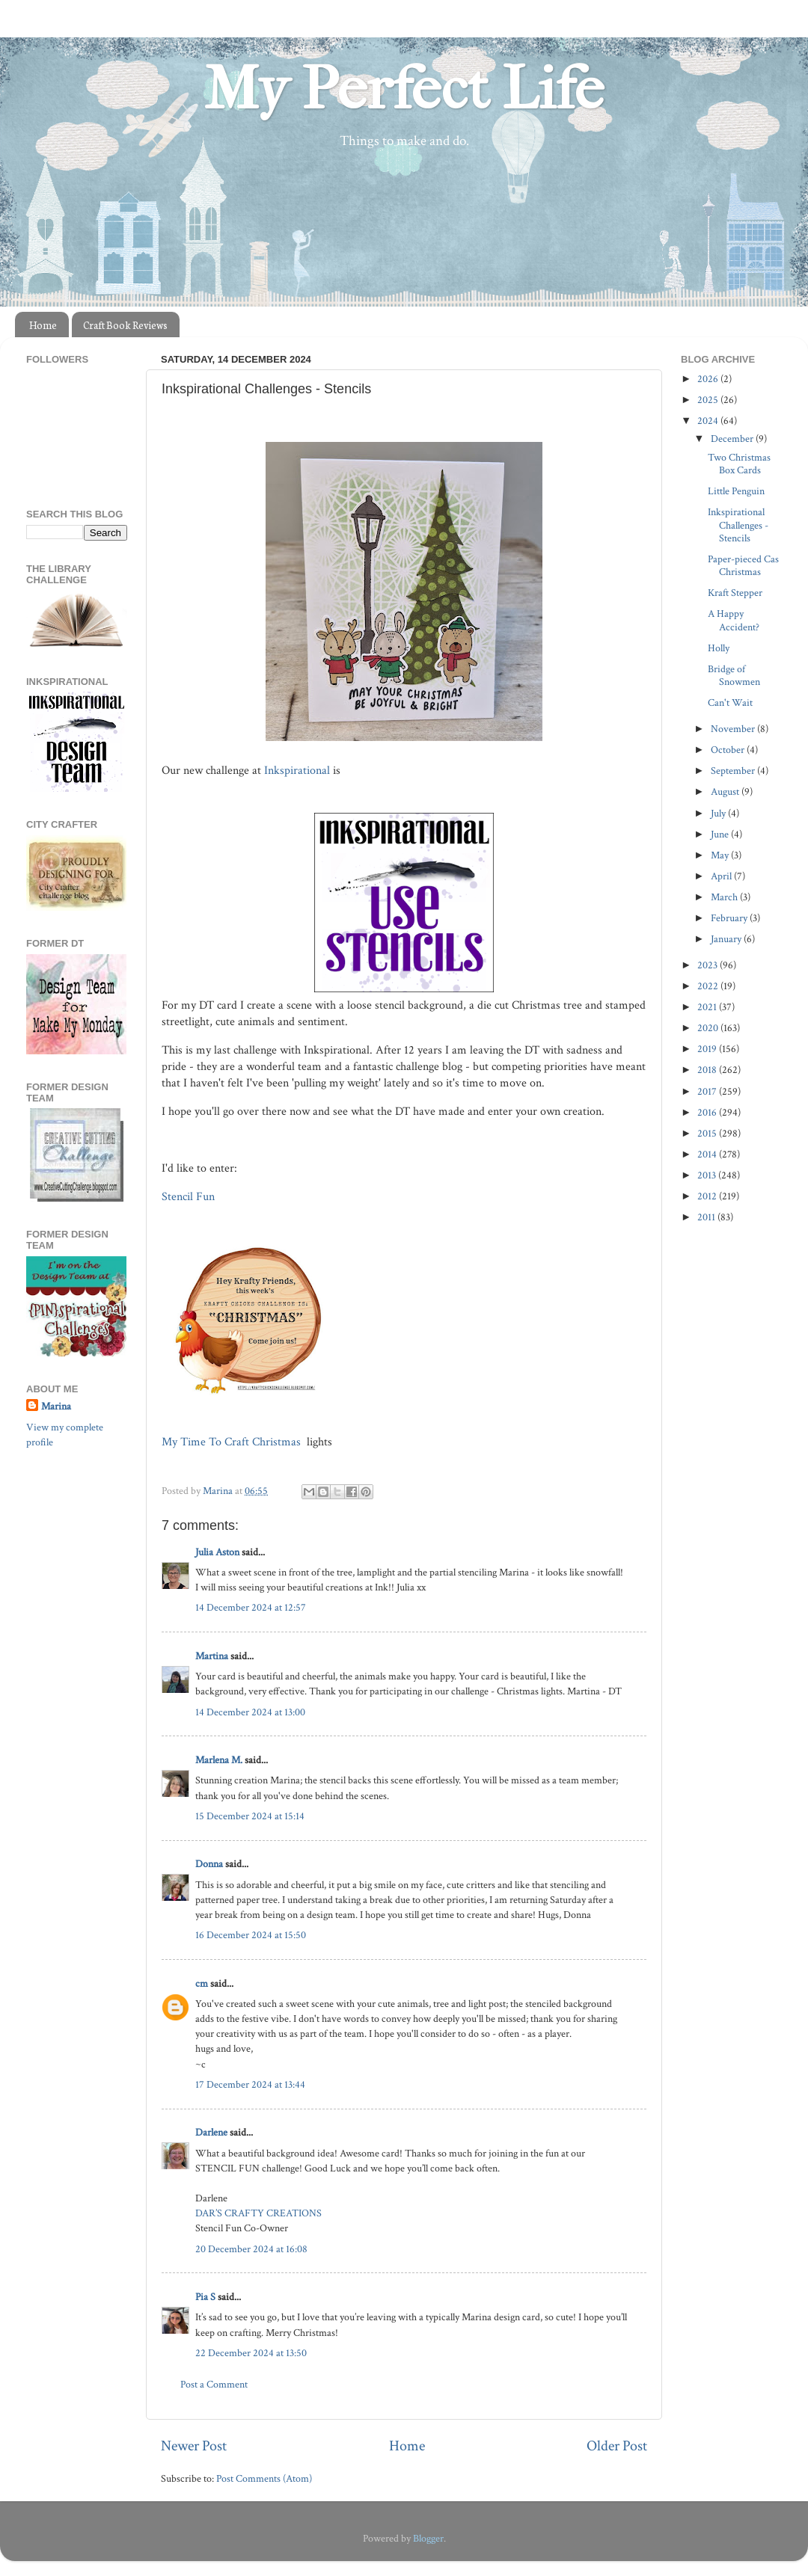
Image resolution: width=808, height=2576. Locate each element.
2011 (707, 1217)
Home (43, 325)
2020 (708, 1028)
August (726, 791)
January (727, 939)
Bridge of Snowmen (734, 675)
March (725, 897)
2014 (708, 1154)
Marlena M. (218, 1760)
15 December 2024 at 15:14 (249, 1816)
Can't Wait (730, 702)
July (719, 813)
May (721, 855)
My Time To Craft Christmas (233, 1442)
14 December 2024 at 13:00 (250, 1712)
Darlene (212, 2132)
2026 (708, 379)
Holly (718, 648)
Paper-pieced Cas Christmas (743, 565)
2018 (708, 1070)
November (734, 729)
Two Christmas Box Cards (739, 463)
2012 (708, 1196)
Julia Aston (217, 1552)
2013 (707, 1175)
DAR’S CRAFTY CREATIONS (258, 2213)
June (721, 834)
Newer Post (194, 2446)
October (729, 750)
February (730, 918)
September (734, 770)
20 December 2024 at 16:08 (251, 2249)
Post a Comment (214, 2384)
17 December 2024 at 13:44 (250, 2084)
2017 (708, 1091)
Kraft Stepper (735, 592)
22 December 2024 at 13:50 (251, 2353)
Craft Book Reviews (125, 325)
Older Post (617, 2446)
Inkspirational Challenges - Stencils (738, 525)
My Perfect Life (404, 89)
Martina (212, 1656)
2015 (708, 1133)
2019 (708, 1049)
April (722, 876)
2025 (708, 400)
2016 (708, 1112)
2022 (708, 986)
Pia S (205, 2297)
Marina (56, 1406)
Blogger (428, 2538)
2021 (708, 1007)
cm (201, 1983)
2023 (708, 965)
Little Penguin (736, 491)
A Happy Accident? (733, 619)
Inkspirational (297, 770)
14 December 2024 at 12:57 (250, 1607)
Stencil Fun (190, 1197)
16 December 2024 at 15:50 (250, 1935)
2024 (708, 421)
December (733, 438)
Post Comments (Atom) (264, 2478)
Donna (209, 1864)
